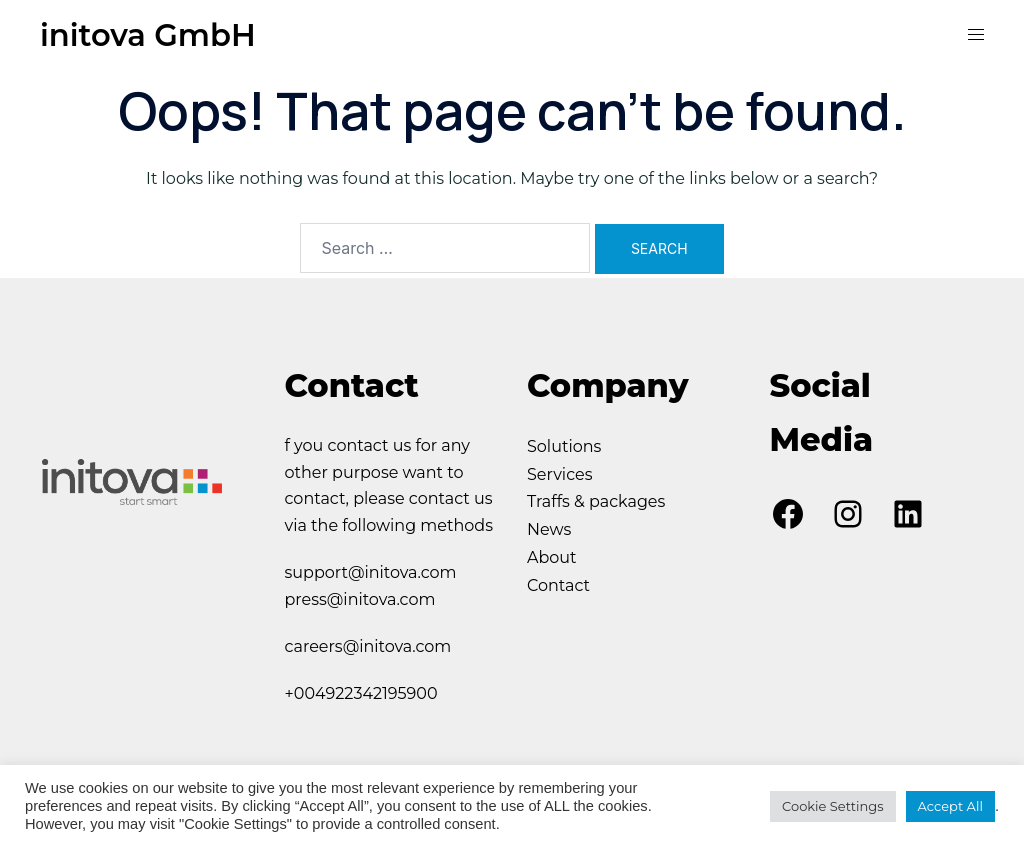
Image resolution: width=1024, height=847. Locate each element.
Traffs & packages (596, 502)
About (552, 558)
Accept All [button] (950, 806)
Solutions (564, 446)
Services (559, 474)
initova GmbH (153, 34)
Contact (558, 586)
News (549, 530)
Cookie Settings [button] (833, 806)
